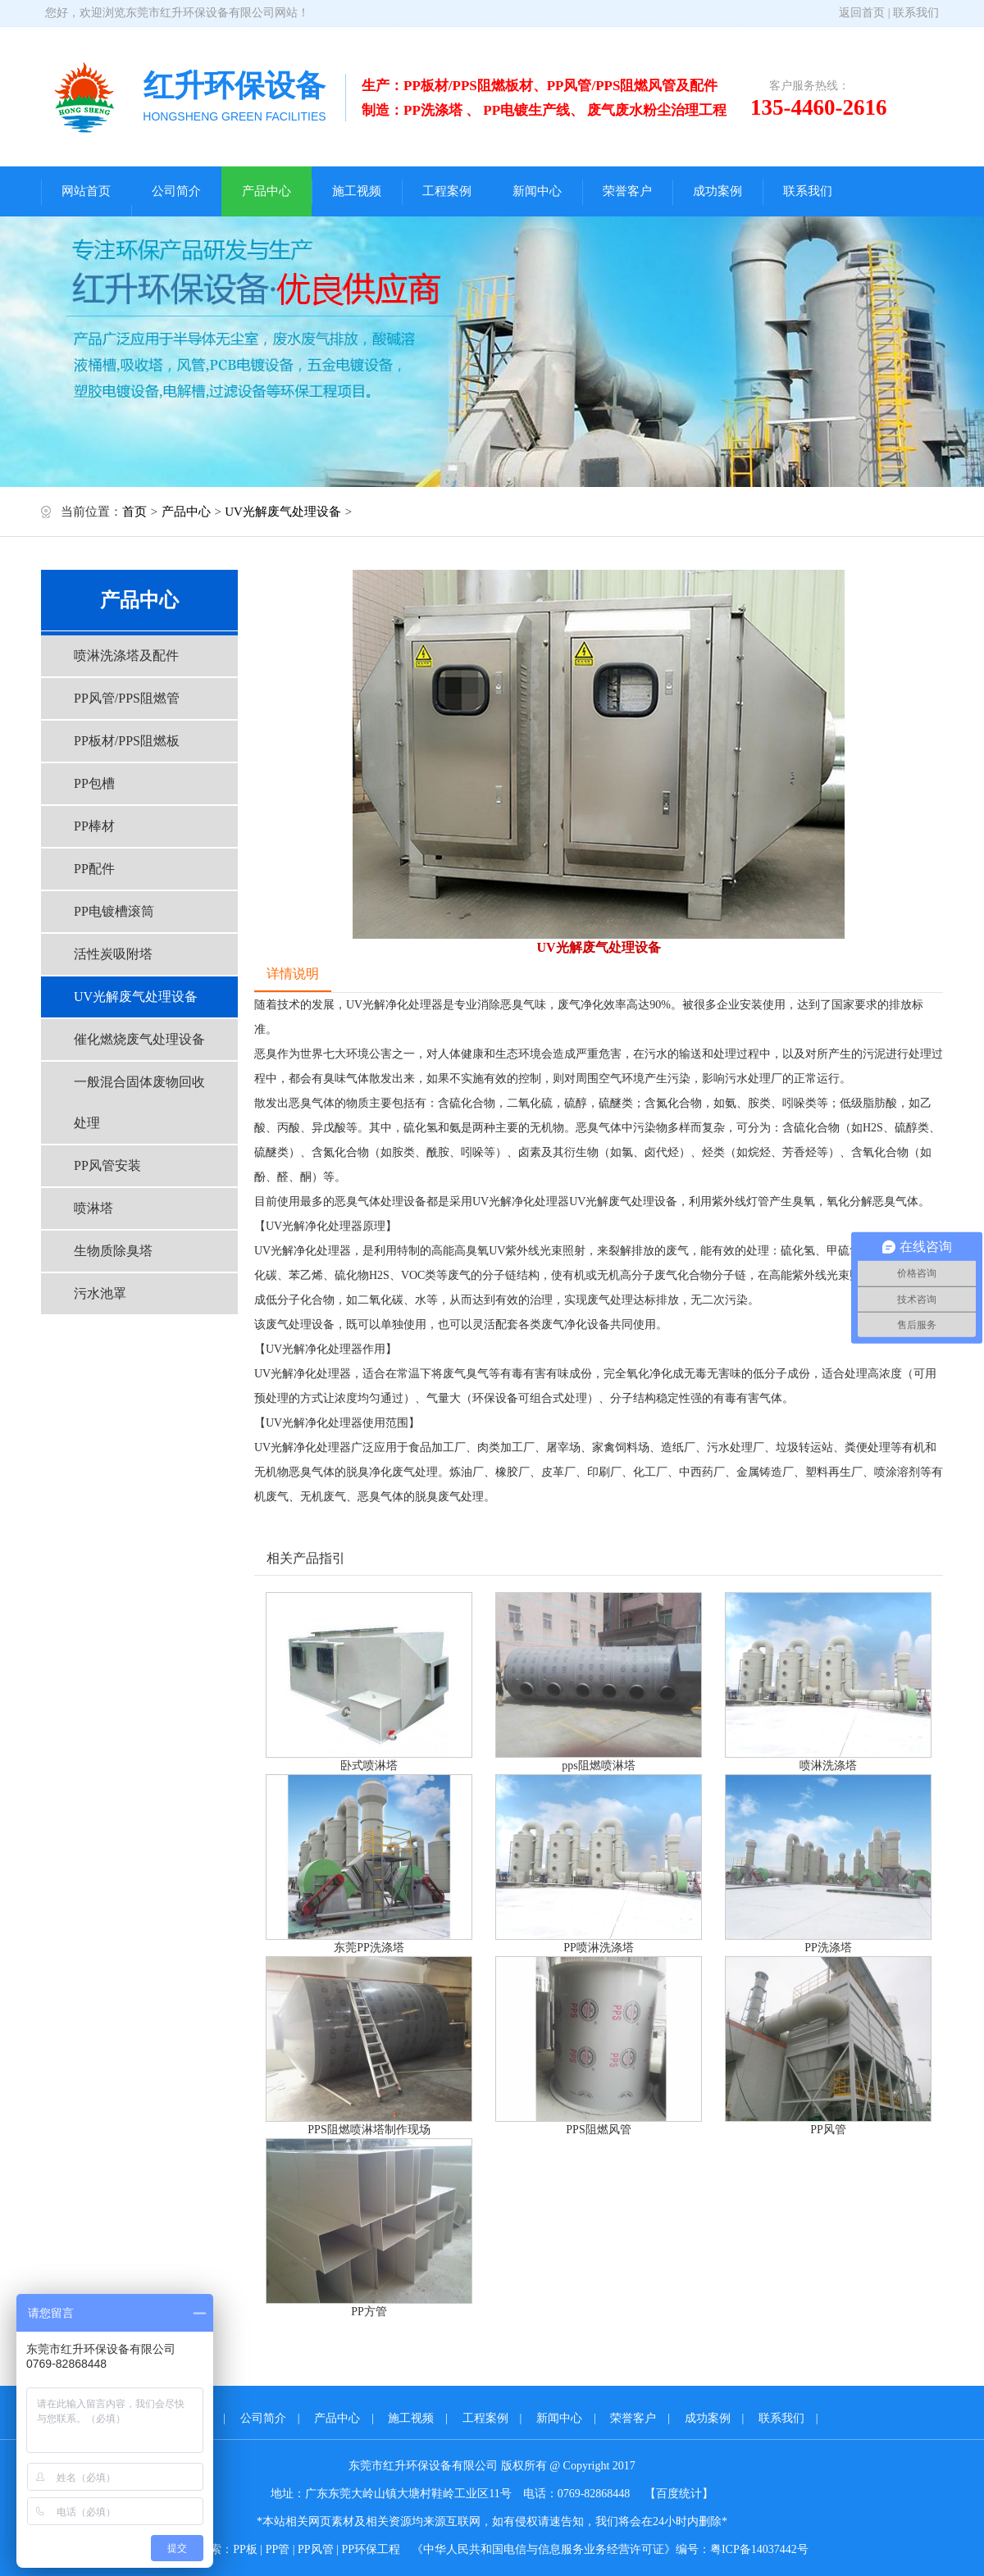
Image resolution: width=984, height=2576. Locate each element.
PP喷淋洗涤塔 (598, 1947)
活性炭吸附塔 (113, 954)
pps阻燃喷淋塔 (598, 1765)
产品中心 (266, 191)
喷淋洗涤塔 (828, 1765)
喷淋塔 (93, 1208)
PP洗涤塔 (828, 1947)
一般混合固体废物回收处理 (139, 1102)
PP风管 (828, 2129)
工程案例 (447, 191)
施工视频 (356, 191)
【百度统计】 (679, 2493)
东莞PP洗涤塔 (369, 1947)
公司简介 (176, 191)
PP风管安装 (107, 1165)
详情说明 (292, 974)
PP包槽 (94, 783)
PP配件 (94, 869)
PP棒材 (94, 826)
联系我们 (916, 13)
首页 (134, 511)
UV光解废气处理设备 (283, 511)
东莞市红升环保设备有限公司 (200, 13)
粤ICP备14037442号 (759, 2549)
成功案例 (717, 191)
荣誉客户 (627, 191)
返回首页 (862, 13)
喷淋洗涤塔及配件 (126, 655)
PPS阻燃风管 (598, 2129)
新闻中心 (537, 191)
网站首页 (86, 191)
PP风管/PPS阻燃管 (127, 698)
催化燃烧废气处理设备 (139, 1039)
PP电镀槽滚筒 (114, 911)
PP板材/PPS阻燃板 (127, 741)
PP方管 (369, 2311)
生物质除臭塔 (113, 1251)
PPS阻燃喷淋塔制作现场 (369, 2129)
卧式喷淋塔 (369, 1765)
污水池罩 (100, 1293)
